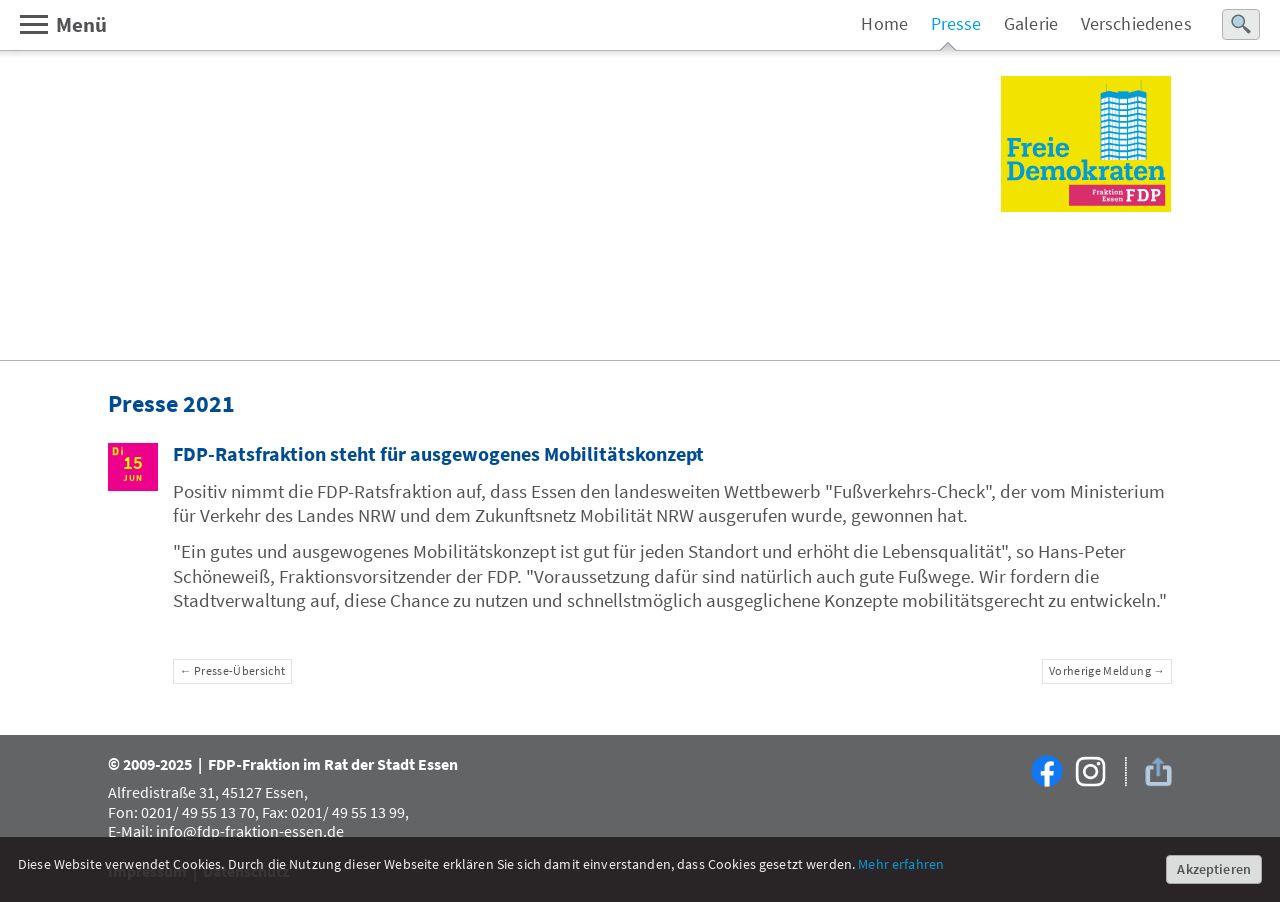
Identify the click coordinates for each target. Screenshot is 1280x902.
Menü (62, 24)
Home (884, 24)
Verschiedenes (1136, 24)
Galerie (1031, 24)
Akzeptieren (1214, 869)
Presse (956, 24)
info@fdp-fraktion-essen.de (250, 831)
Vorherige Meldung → (1107, 671)
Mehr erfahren (901, 864)
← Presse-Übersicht (233, 671)
